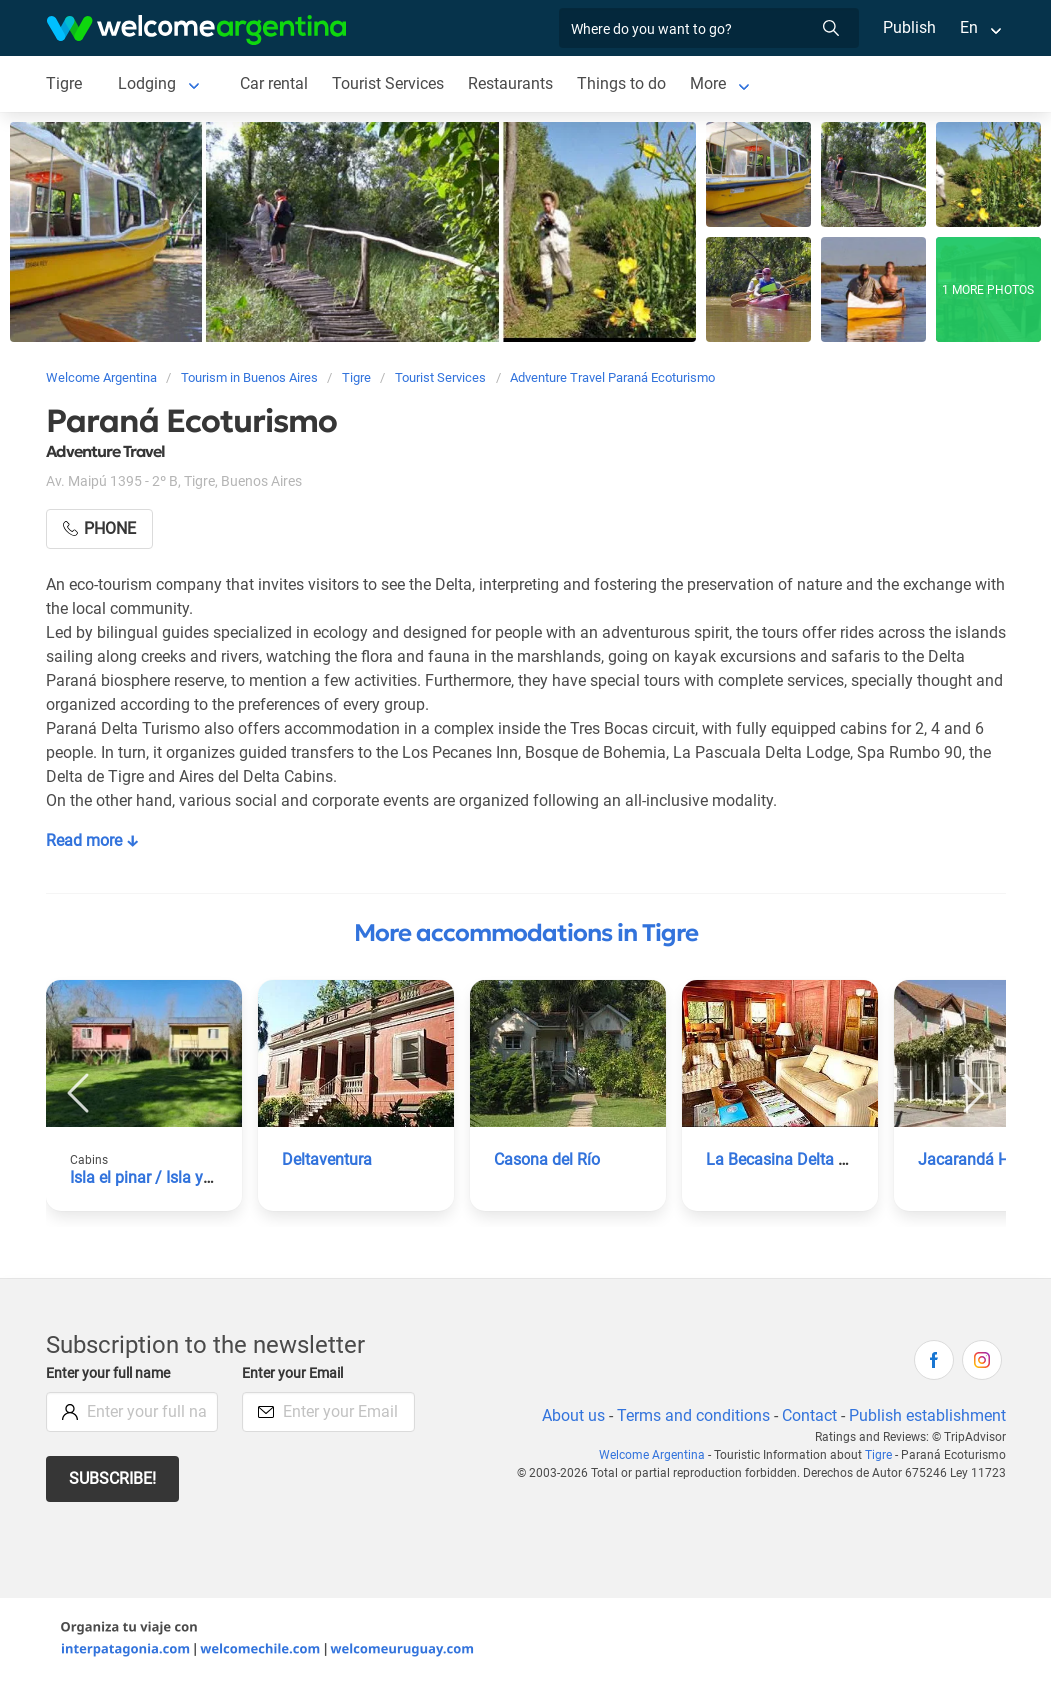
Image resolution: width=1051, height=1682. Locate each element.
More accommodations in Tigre (526, 933)
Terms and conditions (690, 1415)
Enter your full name (111, 1373)
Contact (807, 1415)
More (710, 83)
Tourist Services (389, 83)
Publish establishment (927, 1415)
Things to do (623, 83)
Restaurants (513, 83)
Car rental (273, 83)
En (969, 27)
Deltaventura (327, 1159)
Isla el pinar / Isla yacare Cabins (183, 1177)
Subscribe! (113, 1478)
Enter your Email (295, 1373)
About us (569, 1415)
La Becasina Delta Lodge (794, 1159)
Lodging (146, 83)
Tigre (64, 83)
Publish (909, 27)
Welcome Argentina (658, 1455)
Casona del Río (547, 1159)
